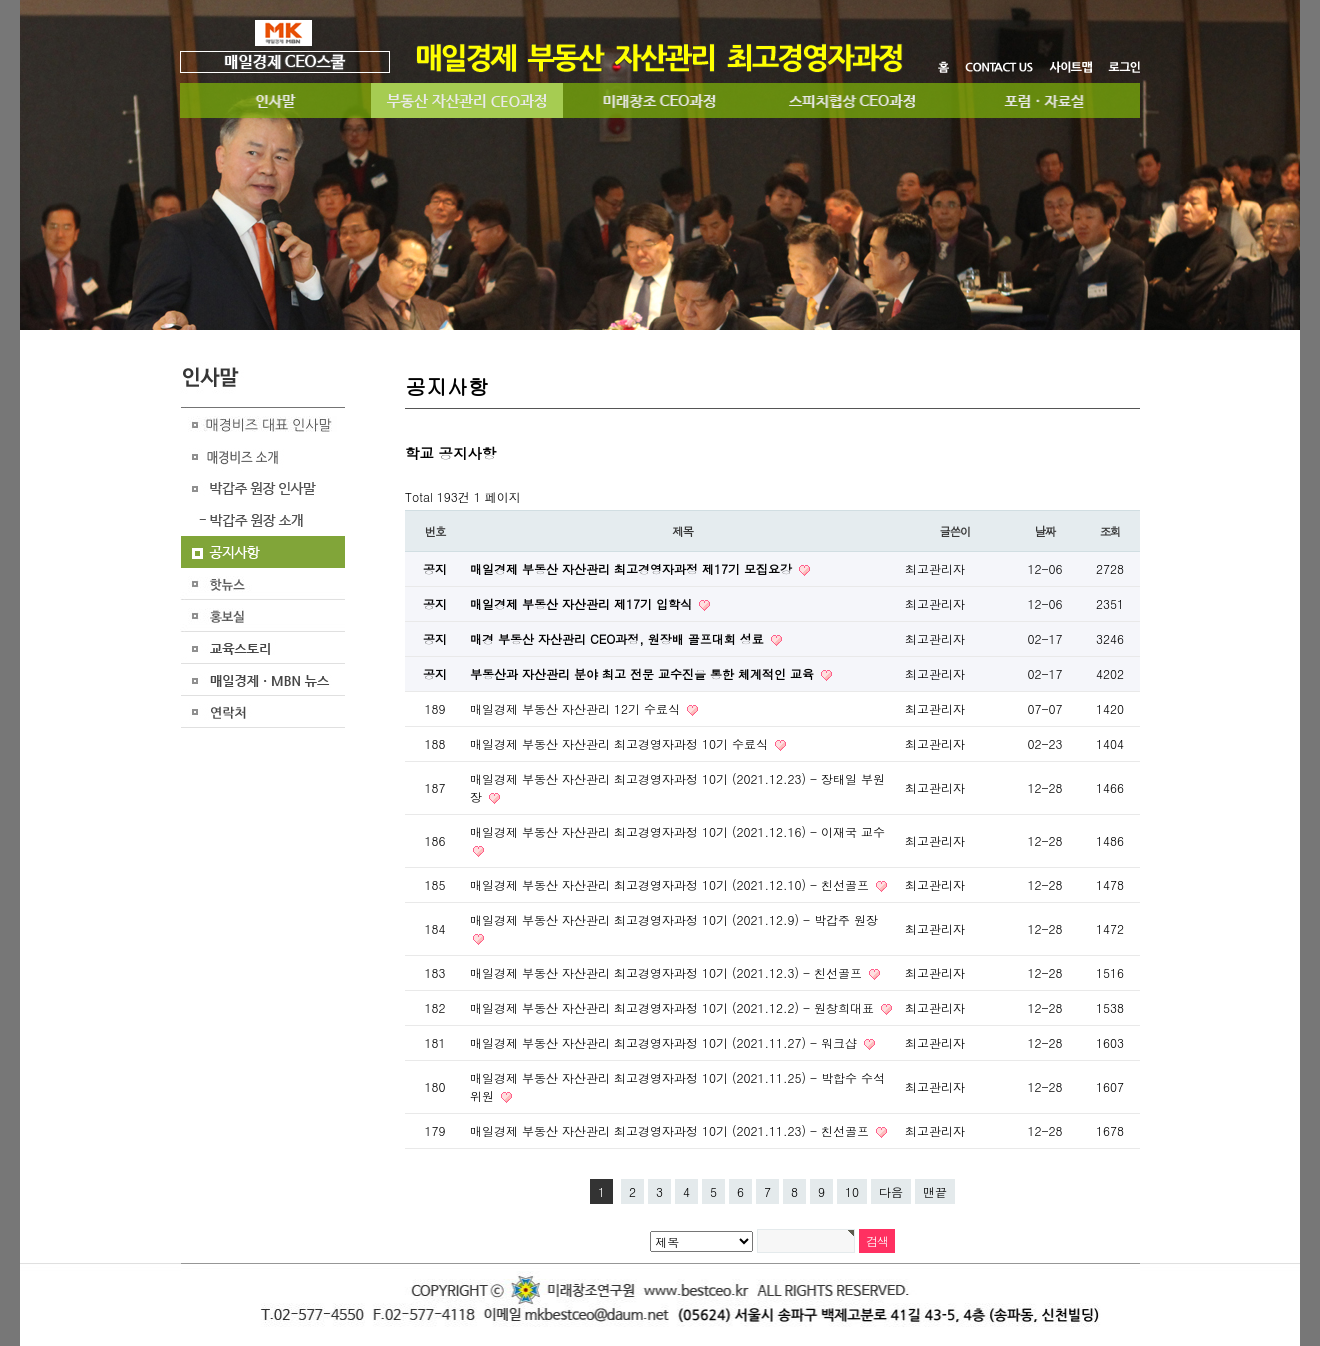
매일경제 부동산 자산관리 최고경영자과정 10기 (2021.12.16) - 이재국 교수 (677, 831)
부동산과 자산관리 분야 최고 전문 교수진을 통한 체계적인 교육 (644, 673)
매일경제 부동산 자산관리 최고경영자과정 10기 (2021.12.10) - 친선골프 (671, 884)
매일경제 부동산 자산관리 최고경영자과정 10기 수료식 (621, 743)
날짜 (1045, 531)
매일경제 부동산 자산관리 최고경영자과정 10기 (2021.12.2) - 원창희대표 (674, 1007)
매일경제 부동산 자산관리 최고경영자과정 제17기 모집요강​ (633, 568)
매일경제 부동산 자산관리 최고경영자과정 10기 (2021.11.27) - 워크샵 (665, 1042)
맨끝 (935, 1191)
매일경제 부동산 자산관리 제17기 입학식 (583, 603)
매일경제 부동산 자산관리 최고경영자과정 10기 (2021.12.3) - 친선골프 (668, 972)
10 (852, 1191)
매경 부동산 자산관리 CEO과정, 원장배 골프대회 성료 (619, 638)
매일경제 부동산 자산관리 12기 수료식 (577, 708)
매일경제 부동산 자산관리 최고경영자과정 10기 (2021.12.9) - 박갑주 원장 (674, 919)
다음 (891, 1191)
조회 (1110, 531)
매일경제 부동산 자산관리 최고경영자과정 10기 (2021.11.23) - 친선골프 (671, 1130)
